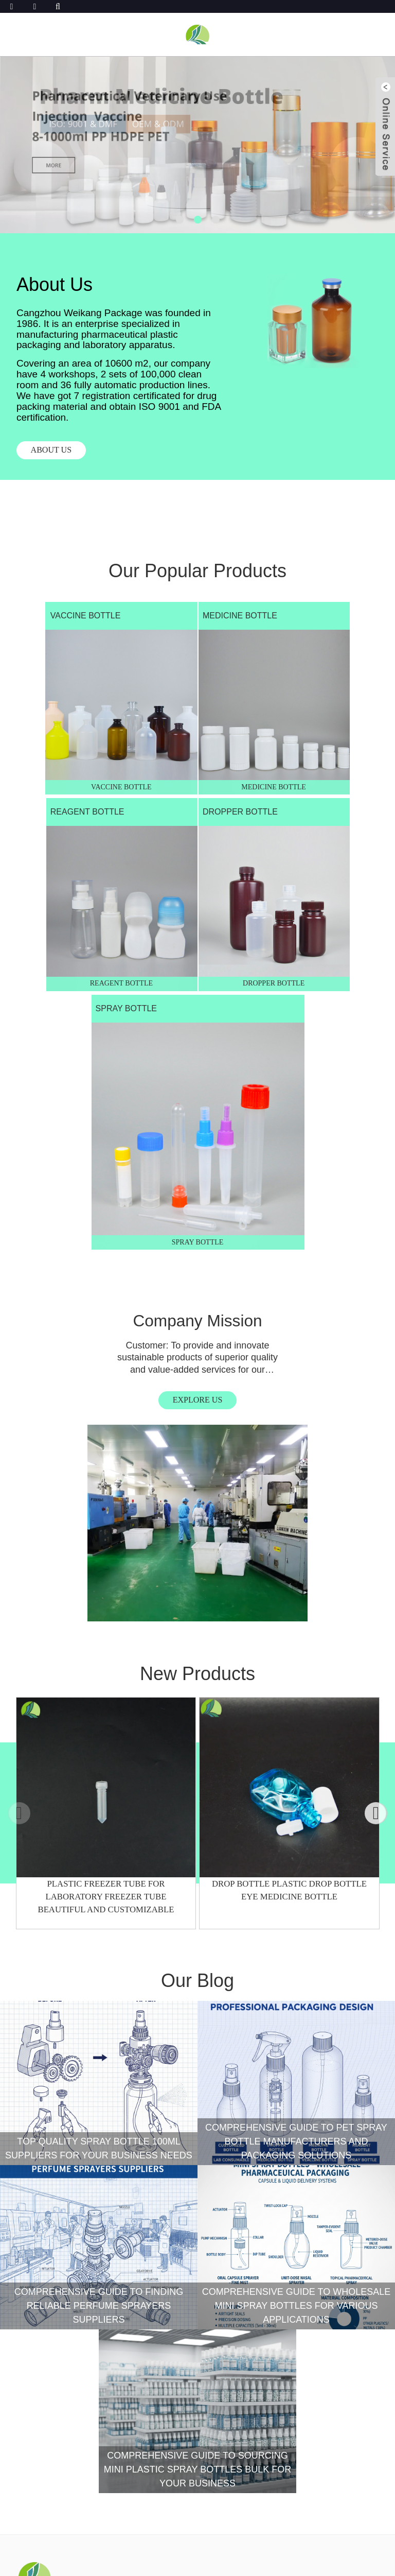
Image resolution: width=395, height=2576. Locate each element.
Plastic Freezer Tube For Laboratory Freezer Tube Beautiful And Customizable (105, 1452)
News (28, 2317)
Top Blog (277, 2564)
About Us (37, 2243)
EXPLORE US (99, 1128)
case (27, 2258)
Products (39, 2228)
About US (54, 451)
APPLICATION (43, 2302)
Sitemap (182, 2564)
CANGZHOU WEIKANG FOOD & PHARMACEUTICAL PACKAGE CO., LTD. (225, 2552)
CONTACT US (45, 2366)
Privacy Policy (229, 2564)
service (34, 2273)
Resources (42, 2288)
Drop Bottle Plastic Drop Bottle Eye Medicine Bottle (289, 1445)
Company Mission (98, 1047)
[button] (180, 219)
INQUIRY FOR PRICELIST (80, 2506)
